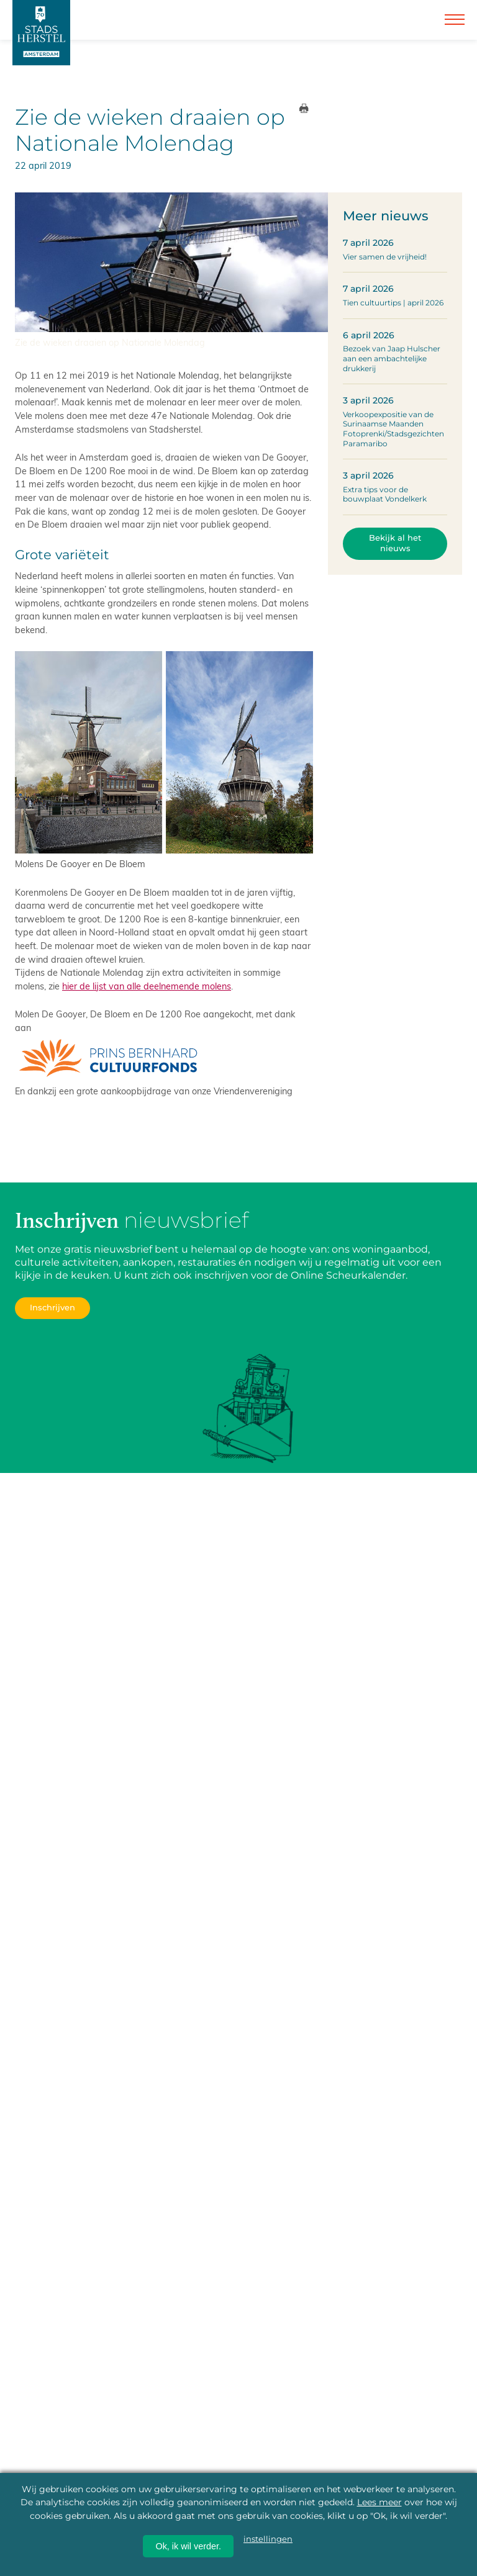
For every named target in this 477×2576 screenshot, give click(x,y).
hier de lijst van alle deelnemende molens (146, 986)
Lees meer (379, 2502)
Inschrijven (52, 1307)
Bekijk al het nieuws (395, 543)
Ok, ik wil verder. (188, 2546)
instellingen (268, 2539)
